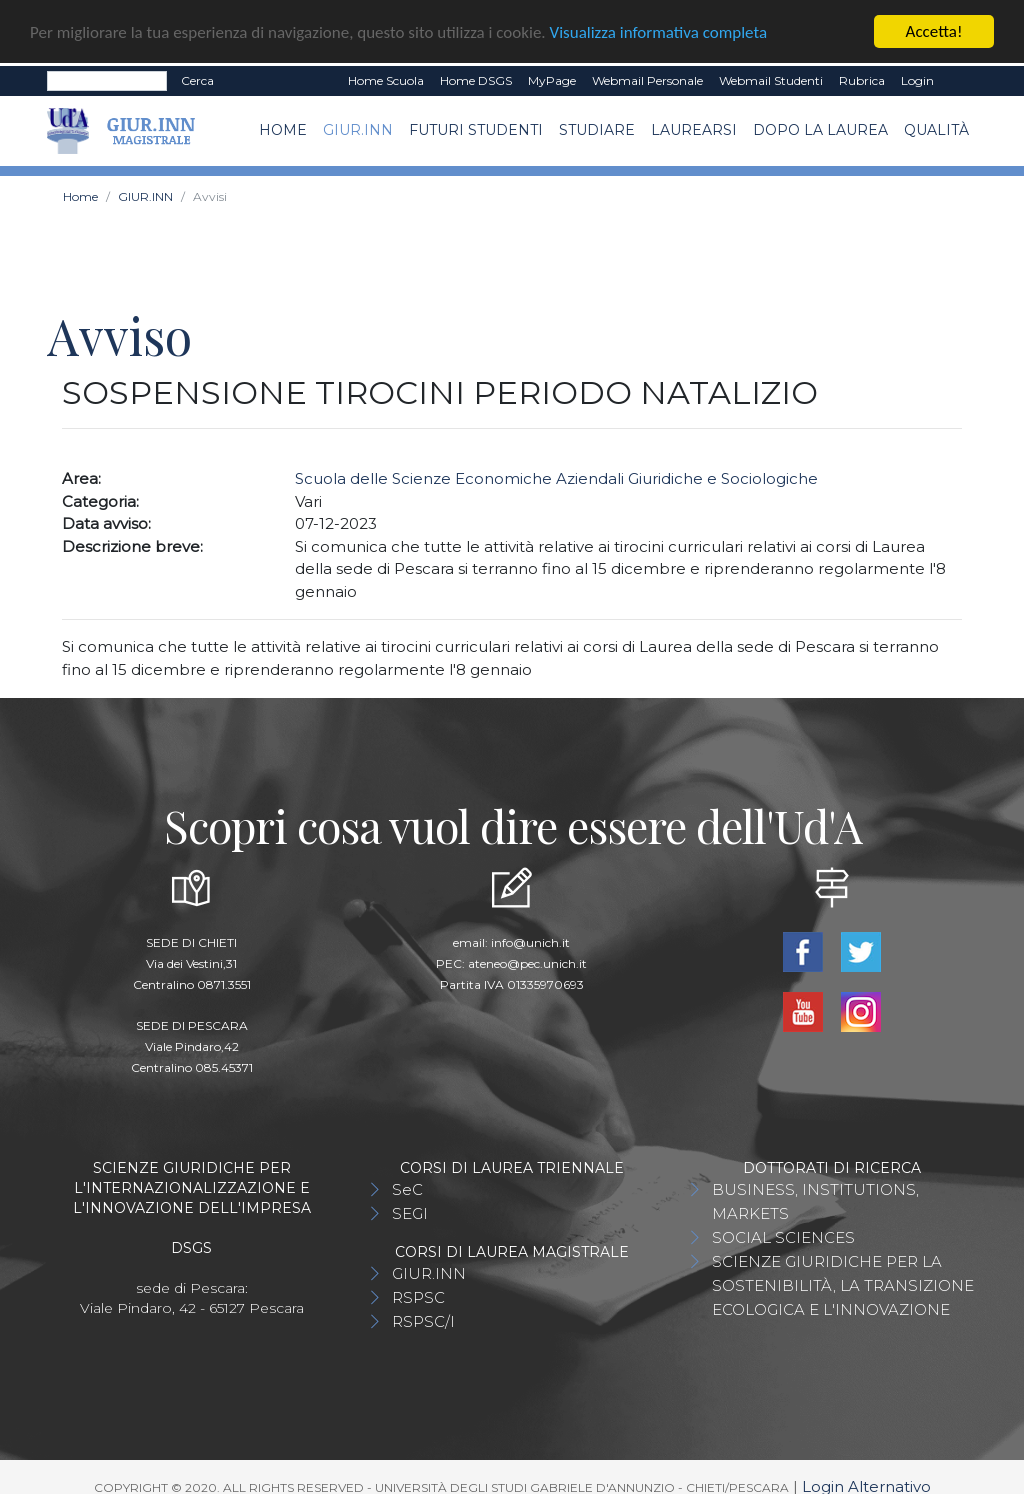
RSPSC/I (423, 1320)
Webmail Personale (647, 79)
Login (917, 79)
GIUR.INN (358, 130)
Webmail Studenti (771, 79)
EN (959, 80)
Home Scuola (386, 79)
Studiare (597, 130)
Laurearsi (694, 130)
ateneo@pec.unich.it (527, 962)
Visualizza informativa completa (659, 31)
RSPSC (418, 1296)
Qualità (936, 130)
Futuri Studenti (476, 130)
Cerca (197, 79)
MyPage (552, 79)
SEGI (410, 1212)
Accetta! (934, 30)
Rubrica (862, 79)
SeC (407, 1188)
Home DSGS (476, 79)
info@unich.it (530, 941)
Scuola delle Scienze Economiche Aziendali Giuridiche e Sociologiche (556, 478)
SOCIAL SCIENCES (783, 1236)
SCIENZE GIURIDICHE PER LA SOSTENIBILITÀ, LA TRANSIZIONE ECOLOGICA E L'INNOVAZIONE (843, 1284)
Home (283, 130)
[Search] (107, 80)
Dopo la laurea (820, 130)
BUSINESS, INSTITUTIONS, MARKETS (815, 1200)
